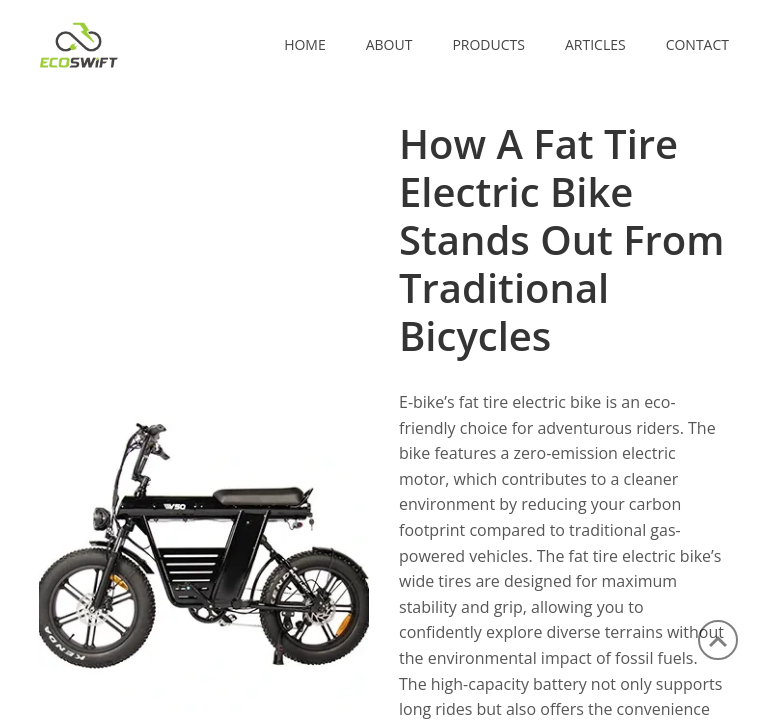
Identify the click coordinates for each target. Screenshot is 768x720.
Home (305, 44)
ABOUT (389, 44)
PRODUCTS (488, 44)
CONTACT (697, 44)
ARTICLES (595, 44)
